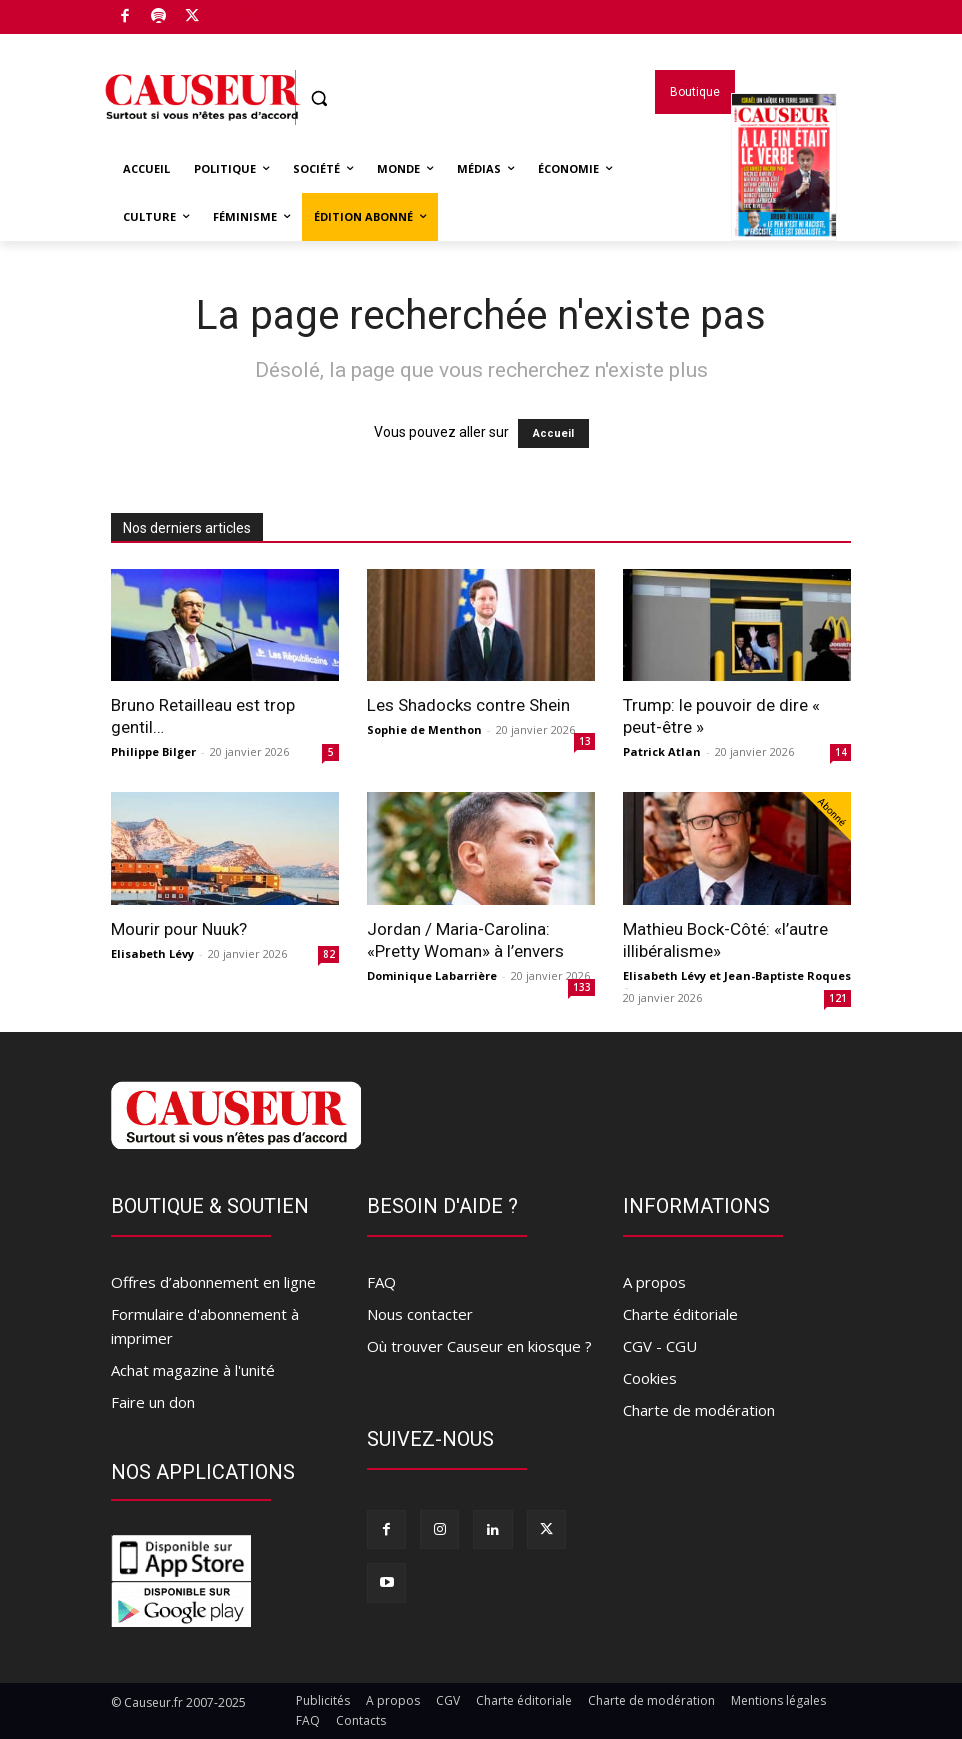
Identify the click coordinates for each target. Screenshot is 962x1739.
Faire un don (153, 1402)
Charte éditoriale (680, 1314)
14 (841, 752)
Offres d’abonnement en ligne (213, 1282)
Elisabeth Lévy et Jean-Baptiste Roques (737, 975)
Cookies (650, 1378)
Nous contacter (420, 1314)
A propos (654, 1282)
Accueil (553, 433)
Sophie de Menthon (424, 729)
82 (329, 954)
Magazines (784, 193)
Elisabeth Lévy (152, 953)
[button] (319, 98)
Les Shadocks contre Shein (468, 705)
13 (585, 741)
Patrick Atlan (662, 751)
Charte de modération (699, 1410)
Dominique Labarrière (432, 975)
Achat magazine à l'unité (193, 1370)
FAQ (381, 1282)
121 (838, 998)
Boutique (240, 13)
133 (582, 987)
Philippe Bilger (153, 751)
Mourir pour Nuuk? (179, 929)
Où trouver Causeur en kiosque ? (479, 1346)
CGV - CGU (660, 1346)
